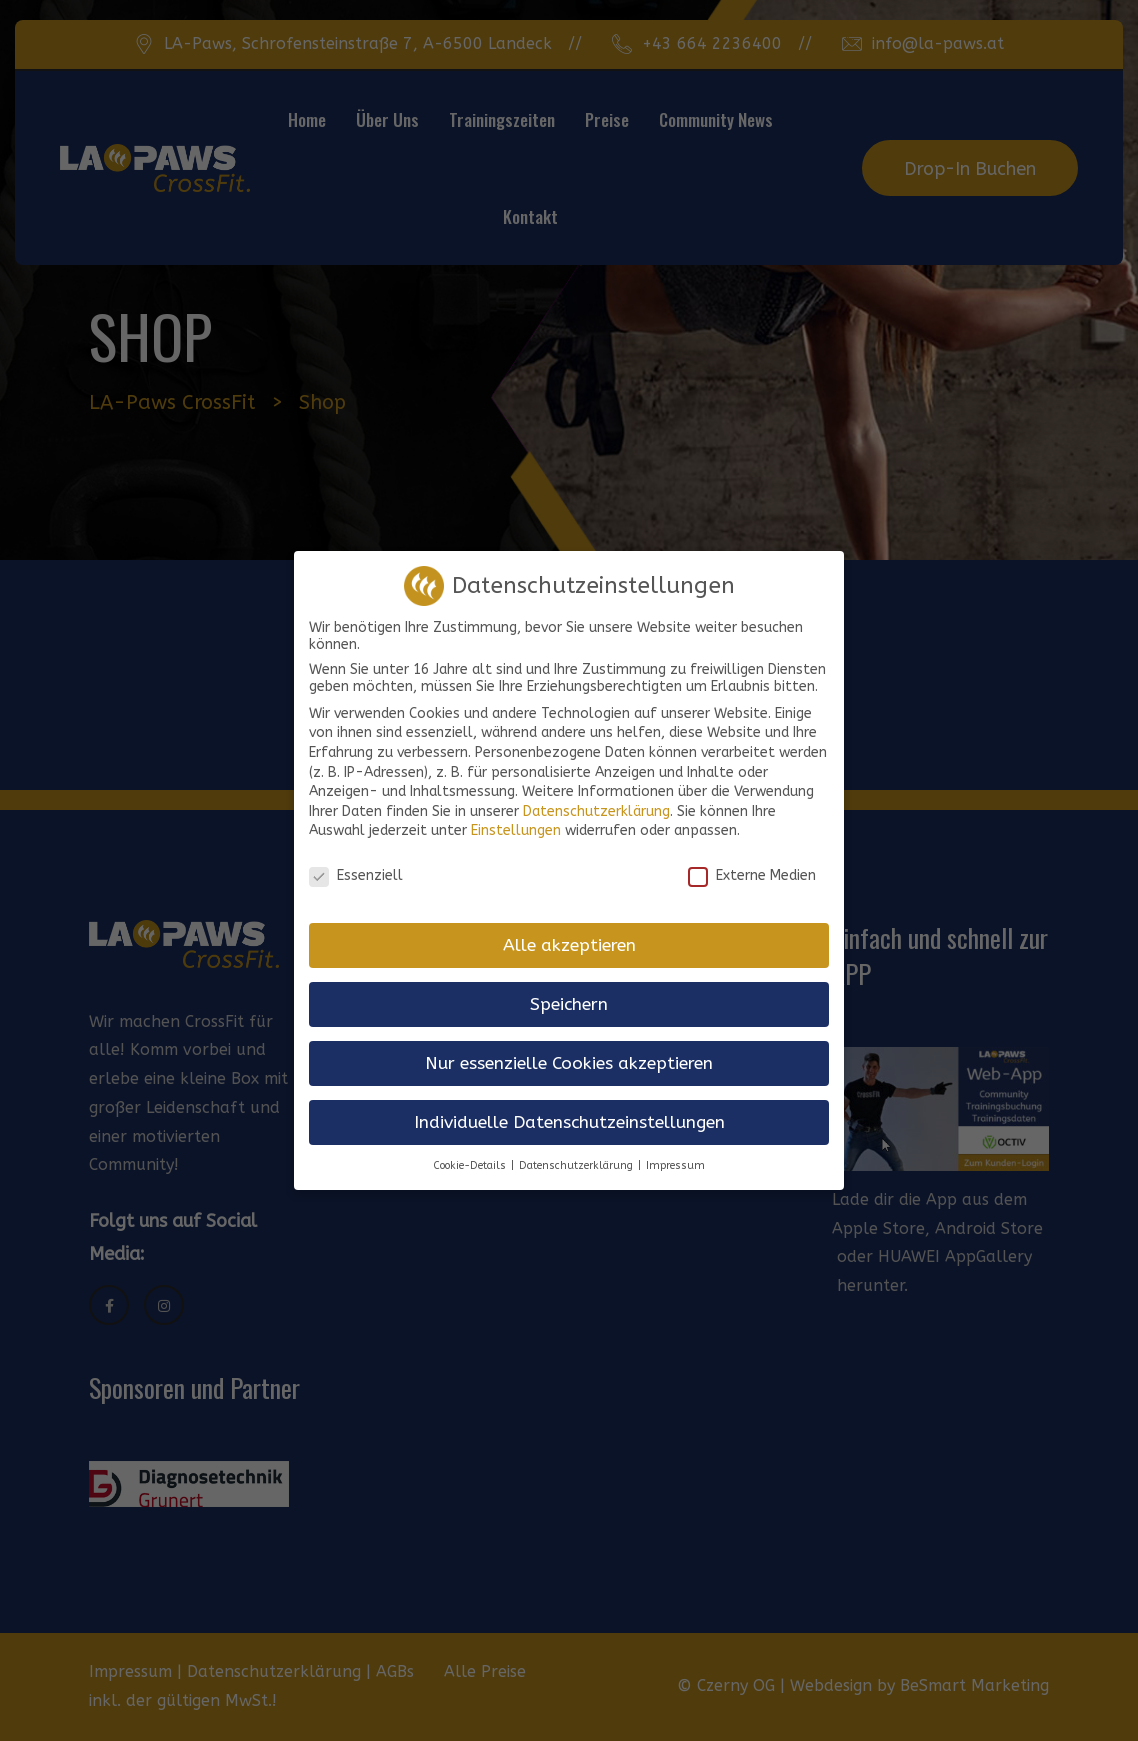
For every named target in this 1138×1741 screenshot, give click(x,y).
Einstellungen (516, 815)
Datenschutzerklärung (596, 795)
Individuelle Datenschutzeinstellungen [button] (569, 1106)
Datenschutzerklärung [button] (576, 1149)
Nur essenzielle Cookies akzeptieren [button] (569, 1047)
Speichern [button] (569, 988)
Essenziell (356, 860)
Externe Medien (752, 860)
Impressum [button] (675, 1149)
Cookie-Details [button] (469, 1149)
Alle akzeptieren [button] (569, 929)
